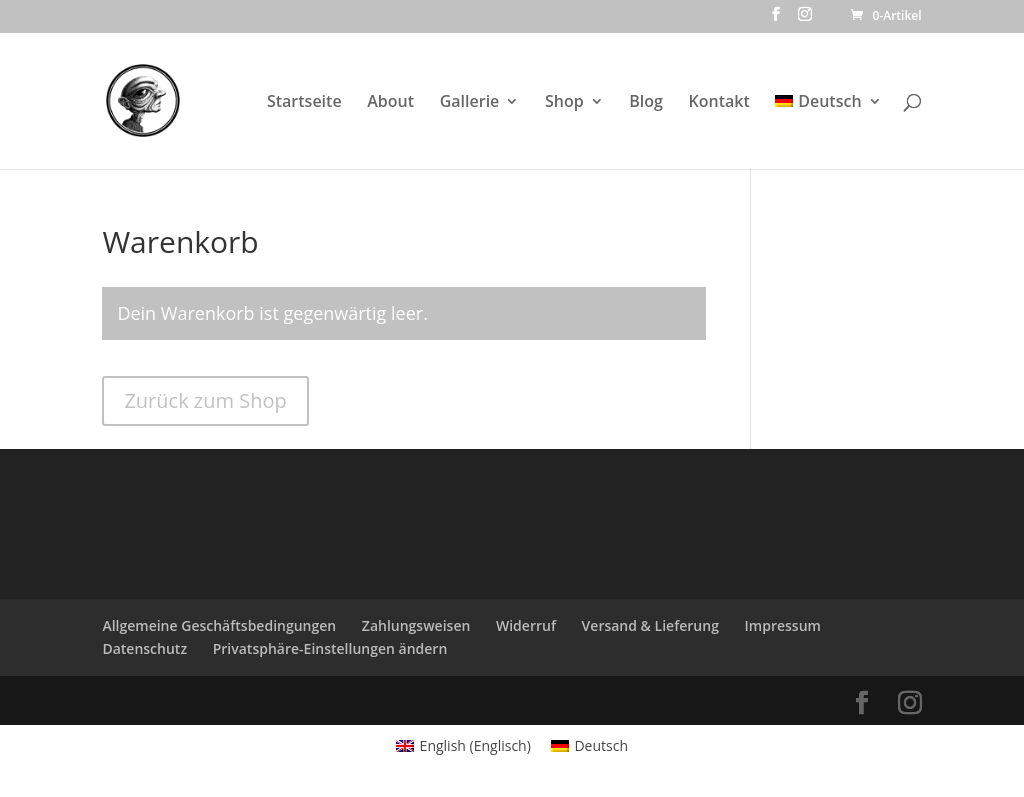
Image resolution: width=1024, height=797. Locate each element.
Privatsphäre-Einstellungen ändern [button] (330, 648)
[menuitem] (828, 131)
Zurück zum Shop (205, 400)
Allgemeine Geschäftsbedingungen (219, 625)
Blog (646, 103)
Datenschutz (144, 648)
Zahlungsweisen (416, 625)
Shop (564, 103)
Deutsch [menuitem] (601, 745)
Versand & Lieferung (650, 625)
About (390, 103)
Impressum (783, 625)
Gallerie (470, 103)
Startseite (304, 103)
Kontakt (719, 103)
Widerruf (526, 625)
